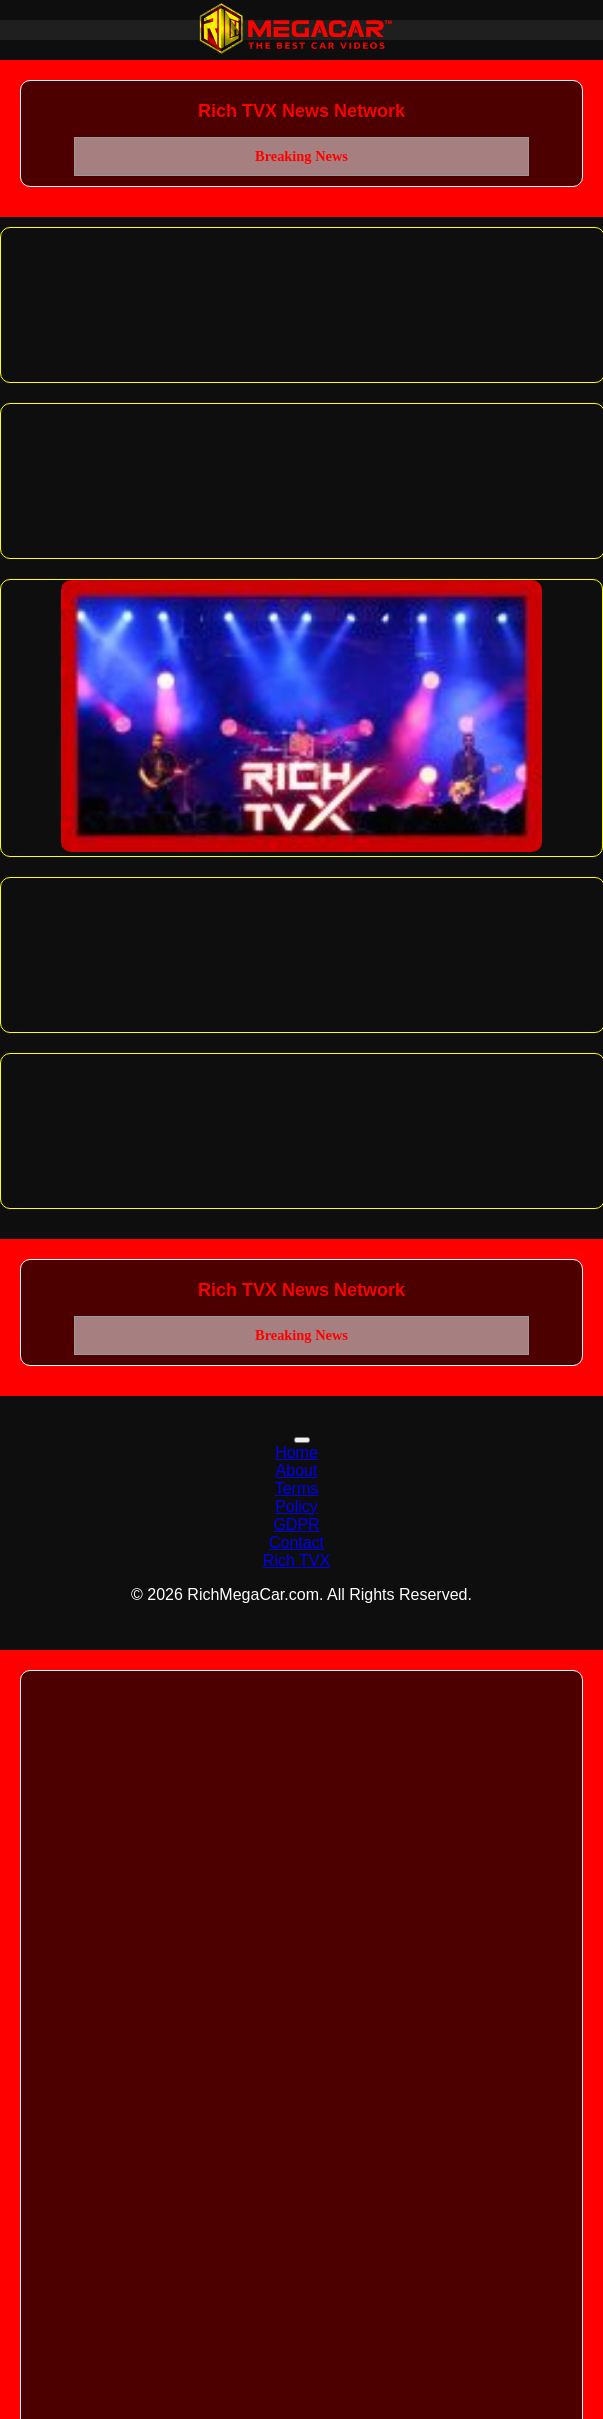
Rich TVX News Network (301, 111)
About (297, 1470)
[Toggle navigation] (302, 1440)
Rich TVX (296, 1560)
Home (296, 1452)
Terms (297, 1488)
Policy (296, 1506)
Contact (296, 1542)
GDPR (296, 1524)
